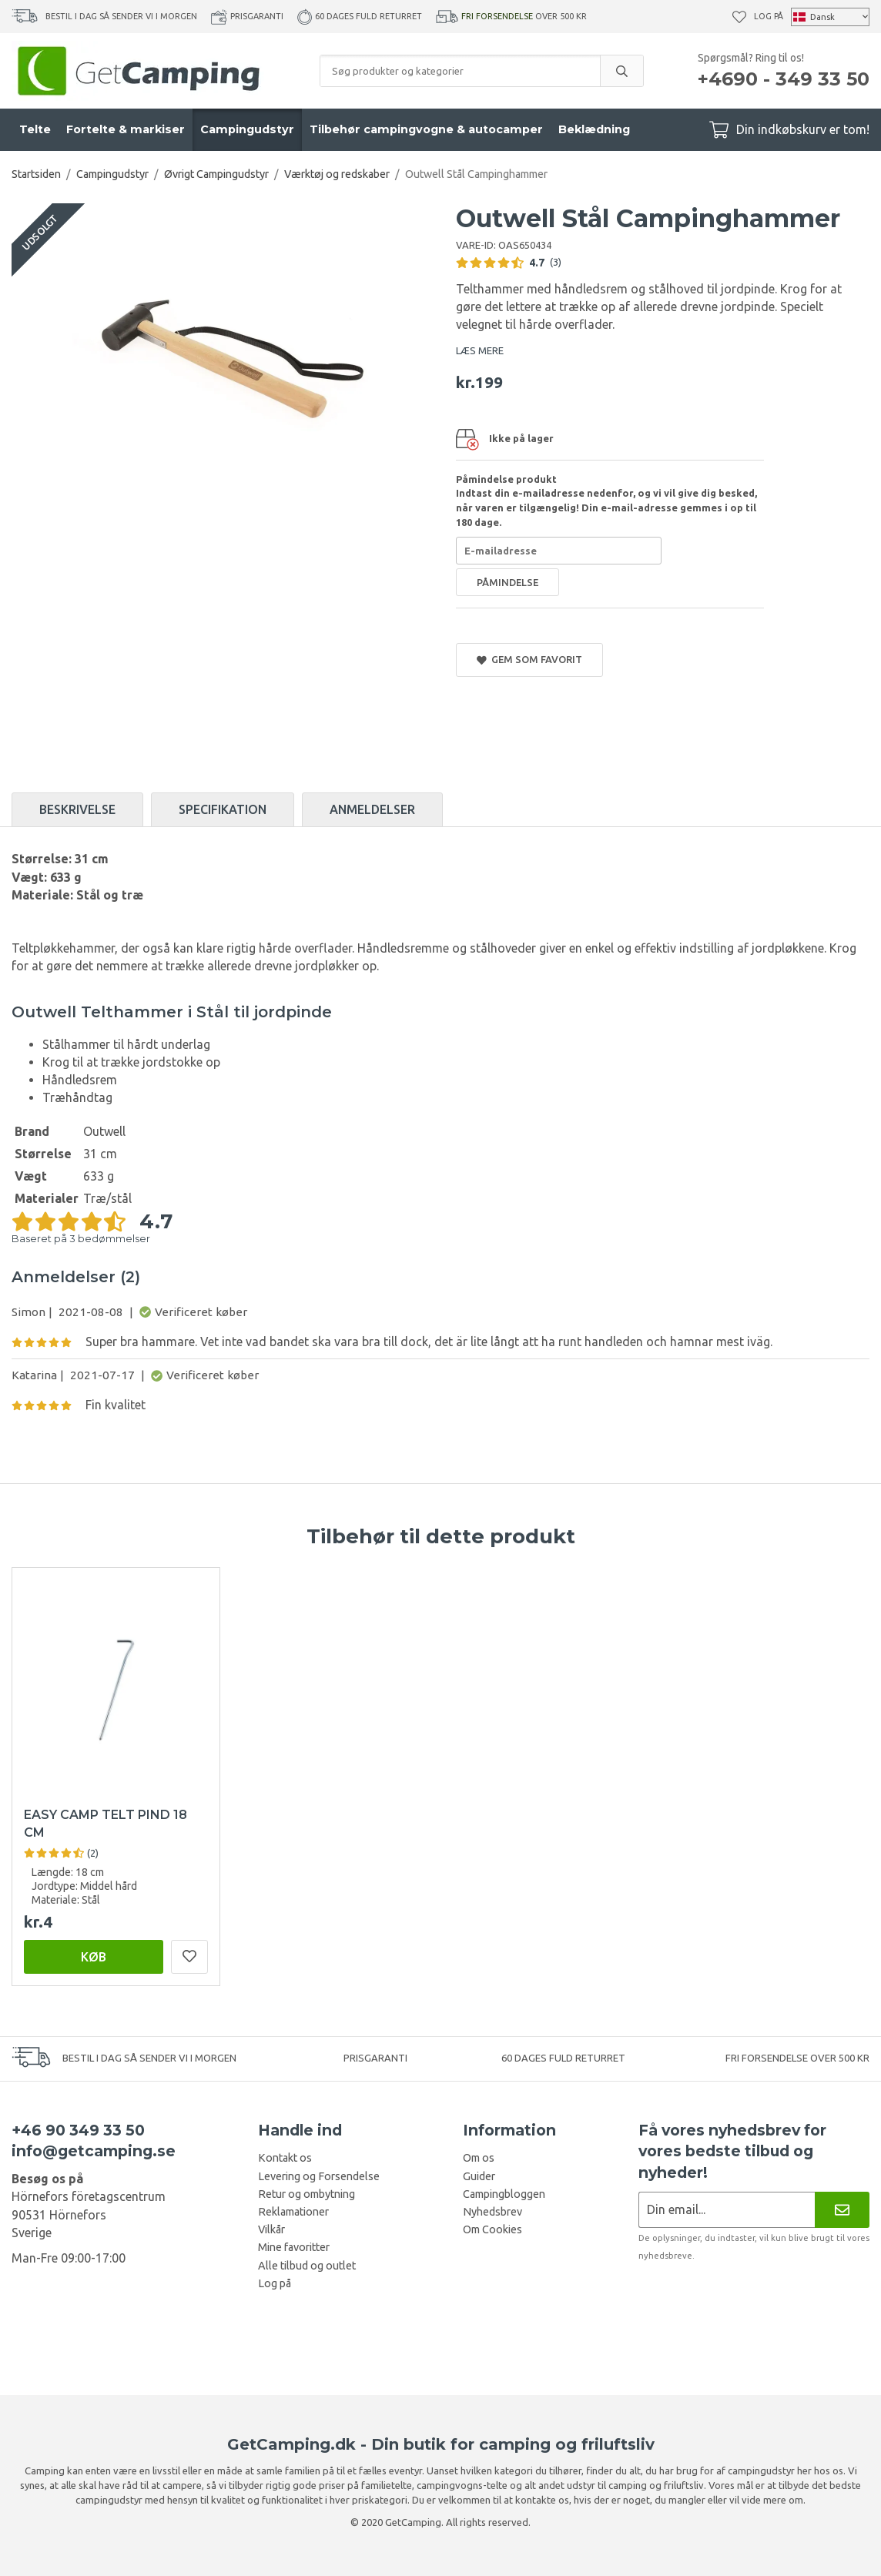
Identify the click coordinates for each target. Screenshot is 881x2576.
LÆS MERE (480, 350)
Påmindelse (507, 582)
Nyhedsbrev (492, 2212)
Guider (479, 2176)
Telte (35, 129)
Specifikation (222, 809)
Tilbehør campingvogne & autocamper (426, 129)
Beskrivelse (77, 809)
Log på (768, 16)
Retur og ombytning (306, 2194)
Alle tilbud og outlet (307, 2265)
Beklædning (594, 129)
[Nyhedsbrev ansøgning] (726, 2210)
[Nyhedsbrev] (842, 2210)
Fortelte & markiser (125, 129)
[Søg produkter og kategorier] (460, 70)
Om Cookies (492, 2229)
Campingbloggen (504, 2194)
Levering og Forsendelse (319, 2176)
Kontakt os (285, 2158)
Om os (478, 2158)
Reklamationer (293, 2212)
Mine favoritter (294, 2247)
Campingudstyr (247, 129)
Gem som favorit (529, 659)
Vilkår (271, 2229)
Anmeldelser (372, 809)
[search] (621, 70)
